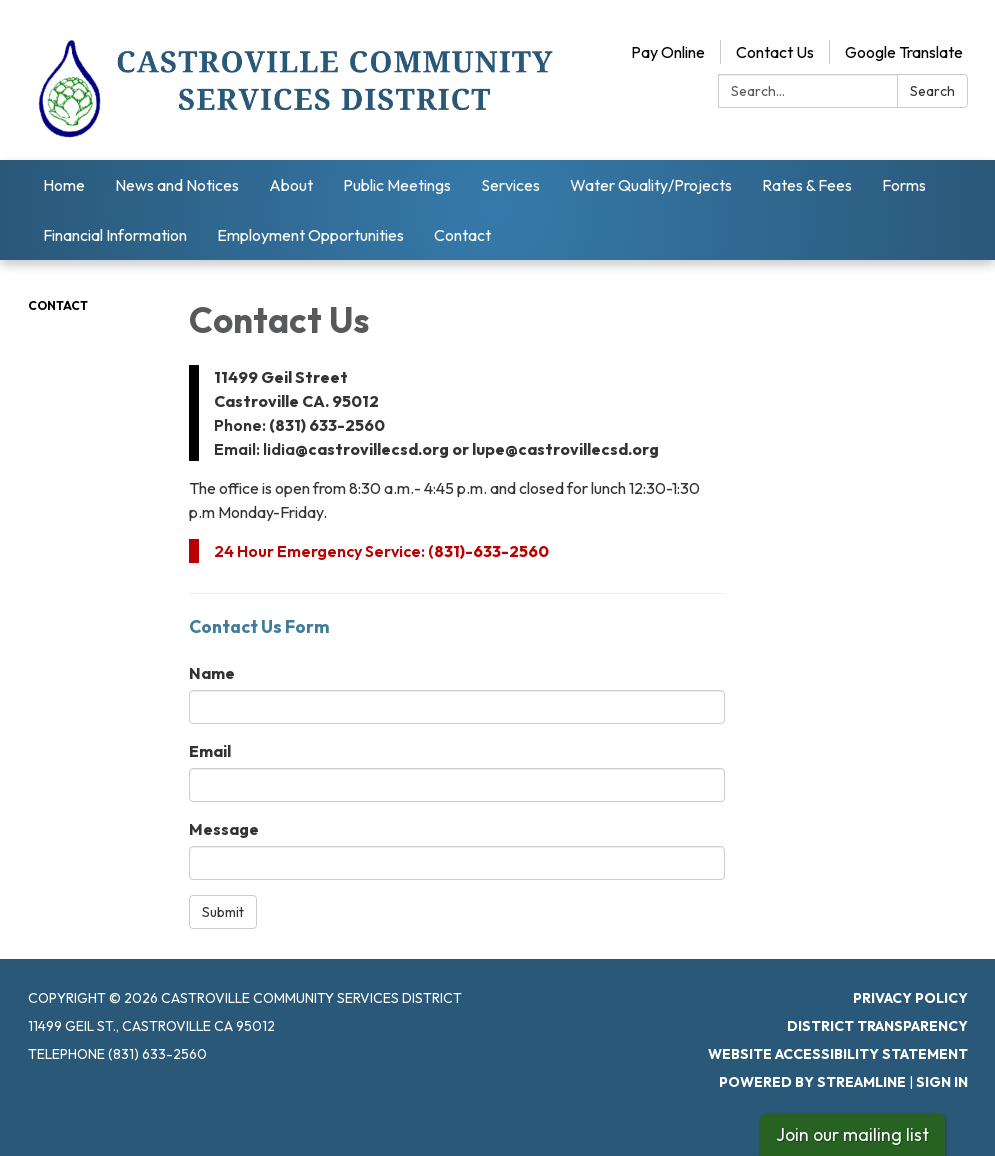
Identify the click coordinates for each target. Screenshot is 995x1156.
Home (64, 185)
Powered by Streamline (812, 1082)
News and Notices (177, 185)
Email (210, 751)
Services (510, 185)
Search (932, 91)
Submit (223, 912)
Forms (904, 185)
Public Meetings (397, 185)
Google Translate (904, 52)
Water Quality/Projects (651, 185)
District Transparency (877, 1026)
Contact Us (775, 52)
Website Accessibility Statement (838, 1054)
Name (212, 673)
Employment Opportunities (310, 235)
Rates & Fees (807, 185)
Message (224, 829)
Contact (462, 235)
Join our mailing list (852, 1134)
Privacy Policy (910, 998)
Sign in (942, 1082)
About (291, 185)
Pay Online (668, 52)
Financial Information (115, 235)
